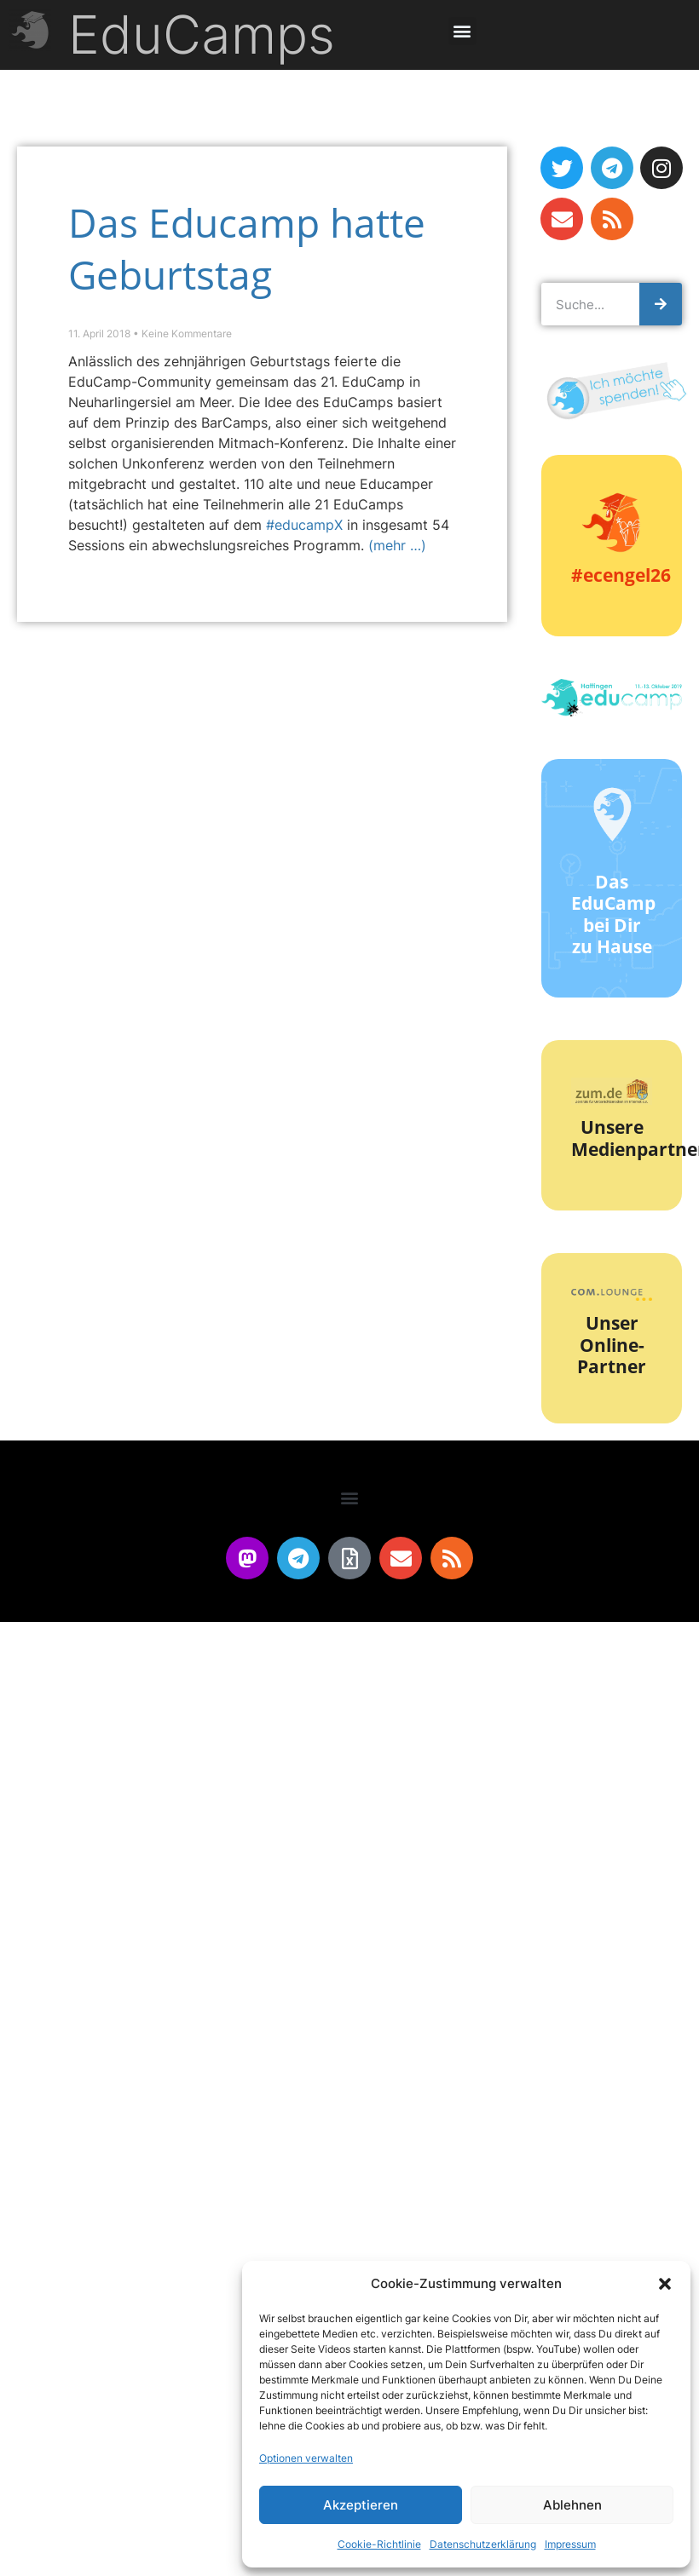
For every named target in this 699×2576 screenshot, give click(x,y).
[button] (664, 2283)
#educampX (304, 524)
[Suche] (660, 304)
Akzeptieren (360, 2505)
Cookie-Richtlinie (379, 2544)
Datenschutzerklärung (483, 2544)
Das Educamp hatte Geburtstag (246, 248)
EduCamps (201, 34)
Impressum (570, 2544)
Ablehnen (572, 2505)
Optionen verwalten (306, 2458)
